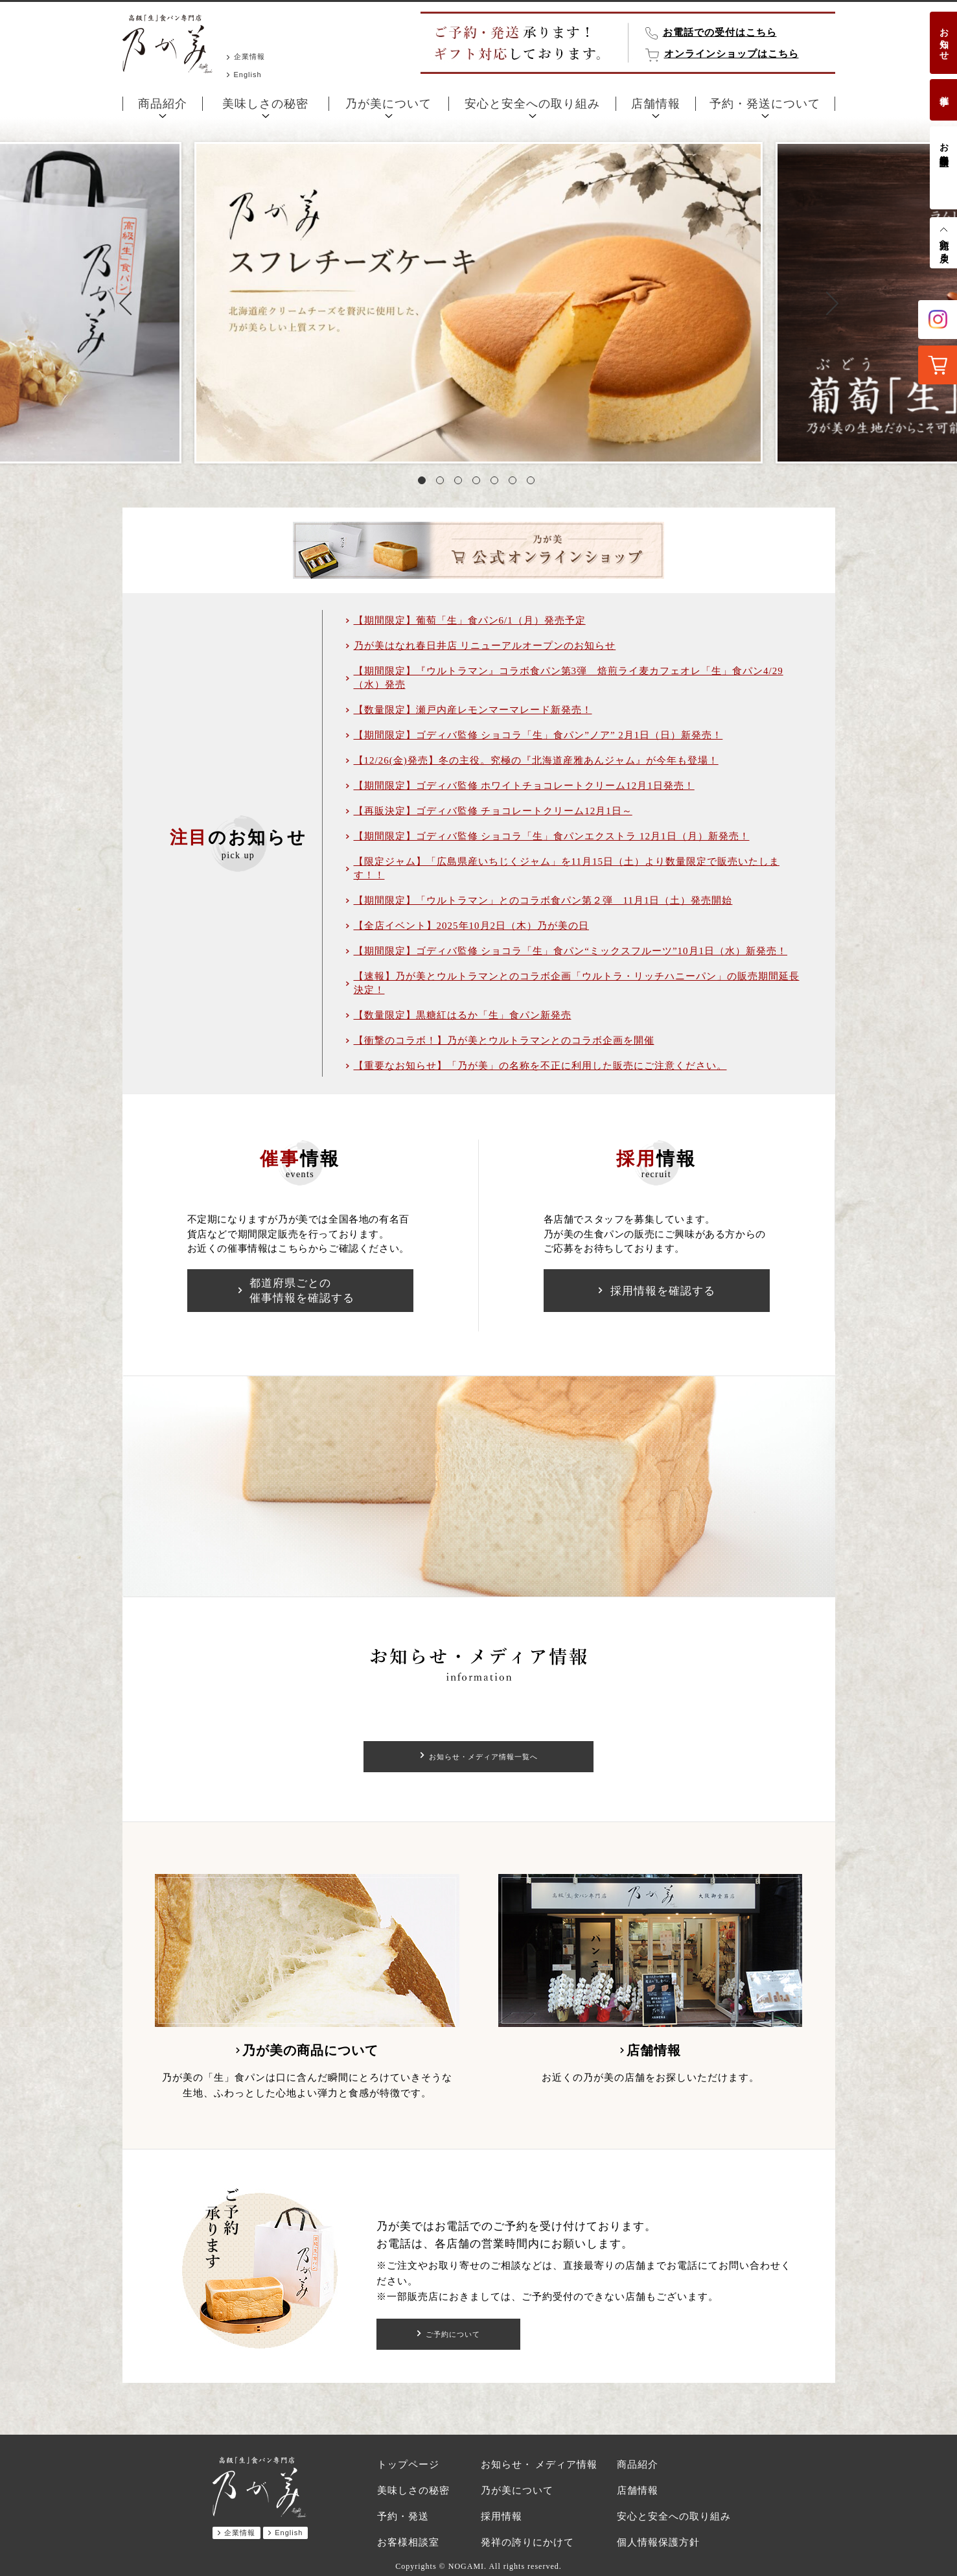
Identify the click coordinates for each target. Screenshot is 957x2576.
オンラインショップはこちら (731, 54)
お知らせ (944, 39)
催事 (944, 90)
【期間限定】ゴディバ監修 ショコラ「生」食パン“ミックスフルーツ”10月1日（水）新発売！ (571, 951)
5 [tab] (496, 482)
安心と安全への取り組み (532, 103)
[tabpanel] (478, 302)
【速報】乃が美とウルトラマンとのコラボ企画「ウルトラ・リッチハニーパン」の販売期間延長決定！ (577, 983)
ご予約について (452, 2334)
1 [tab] (424, 482)
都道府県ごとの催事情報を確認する (301, 1290)
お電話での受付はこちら (720, 32)
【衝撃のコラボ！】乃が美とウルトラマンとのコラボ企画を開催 (504, 1040)
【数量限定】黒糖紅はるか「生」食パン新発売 (462, 1015)
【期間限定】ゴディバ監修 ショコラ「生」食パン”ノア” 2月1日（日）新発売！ (538, 735)
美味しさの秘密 (265, 103)
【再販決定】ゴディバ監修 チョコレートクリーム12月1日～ (493, 811)
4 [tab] (478, 482)
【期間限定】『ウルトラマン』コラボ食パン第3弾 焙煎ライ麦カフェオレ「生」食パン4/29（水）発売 (568, 678)
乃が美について (388, 103)
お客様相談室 (944, 144)
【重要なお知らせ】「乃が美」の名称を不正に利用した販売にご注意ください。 (540, 1065)
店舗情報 (655, 103)
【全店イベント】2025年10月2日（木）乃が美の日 (472, 925)
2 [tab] (442, 482)
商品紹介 (162, 103)
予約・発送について (764, 103)
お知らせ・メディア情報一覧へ (483, 1756)
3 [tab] (460, 482)
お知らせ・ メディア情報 (539, 2464)
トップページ (408, 2464)
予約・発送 (403, 2516)
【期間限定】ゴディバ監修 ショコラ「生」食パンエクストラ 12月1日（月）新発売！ (552, 836)
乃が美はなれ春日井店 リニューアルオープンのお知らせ (485, 645)
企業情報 (249, 56)
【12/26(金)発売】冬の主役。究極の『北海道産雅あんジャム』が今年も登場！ (536, 760)
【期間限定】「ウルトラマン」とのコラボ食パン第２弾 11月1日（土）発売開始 (543, 900)
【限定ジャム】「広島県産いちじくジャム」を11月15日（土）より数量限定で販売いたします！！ (566, 868)
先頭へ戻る (944, 246)
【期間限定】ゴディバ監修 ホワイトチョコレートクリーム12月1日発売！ (524, 785)
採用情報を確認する (662, 1291)
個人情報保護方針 (658, 2542)
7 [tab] (533, 482)
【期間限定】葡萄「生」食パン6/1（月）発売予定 (470, 620)
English (248, 74)
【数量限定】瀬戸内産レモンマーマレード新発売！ (473, 710)
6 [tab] (515, 482)
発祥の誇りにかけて (527, 2542)
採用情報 (501, 2516)
